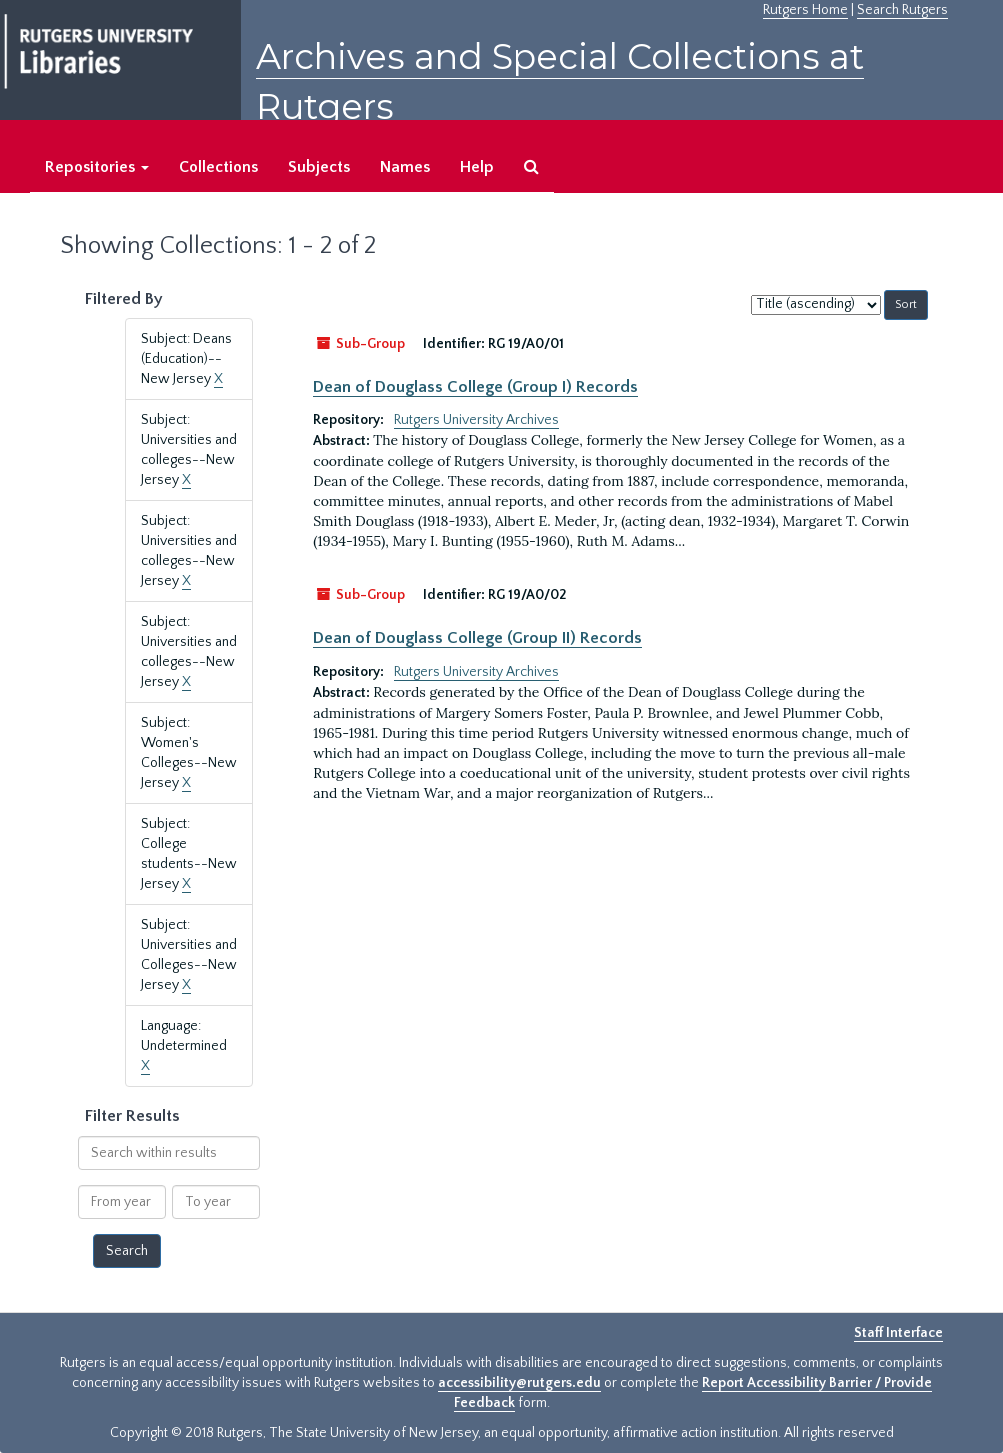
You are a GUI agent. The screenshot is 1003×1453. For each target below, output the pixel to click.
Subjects (319, 167)
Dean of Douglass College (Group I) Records (475, 387)
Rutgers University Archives (476, 420)
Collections (218, 167)
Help (477, 167)
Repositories (97, 167)
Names (405, 167)
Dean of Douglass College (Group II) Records (477, 638)
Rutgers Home (805, 10)
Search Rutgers (902, 10)
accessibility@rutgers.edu (519, 1383)
